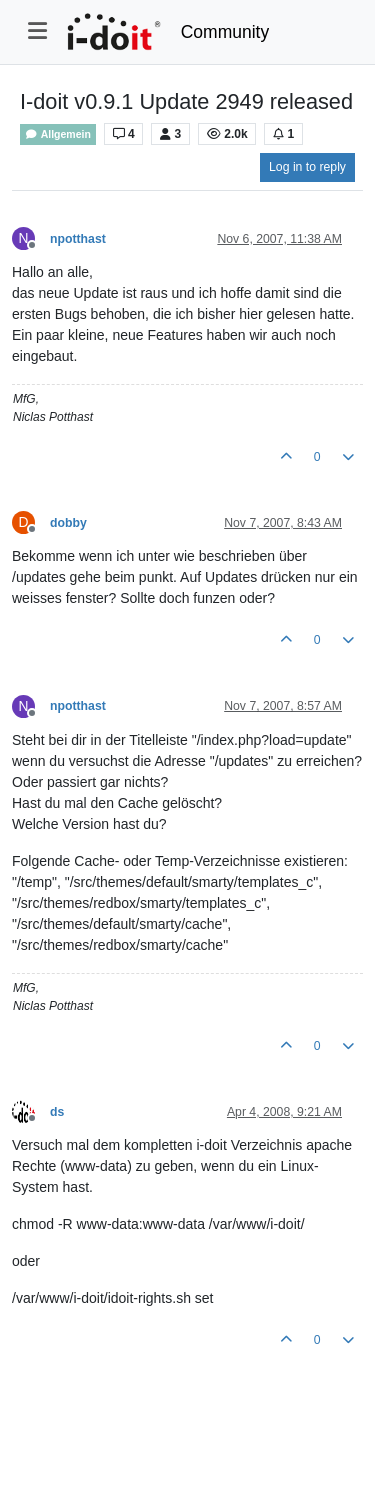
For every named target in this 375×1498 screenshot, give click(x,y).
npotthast (78, 239)
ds (57, 1112)
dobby (68, 523)
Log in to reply (307, 167)
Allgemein (58, 134)
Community (225, 32)
